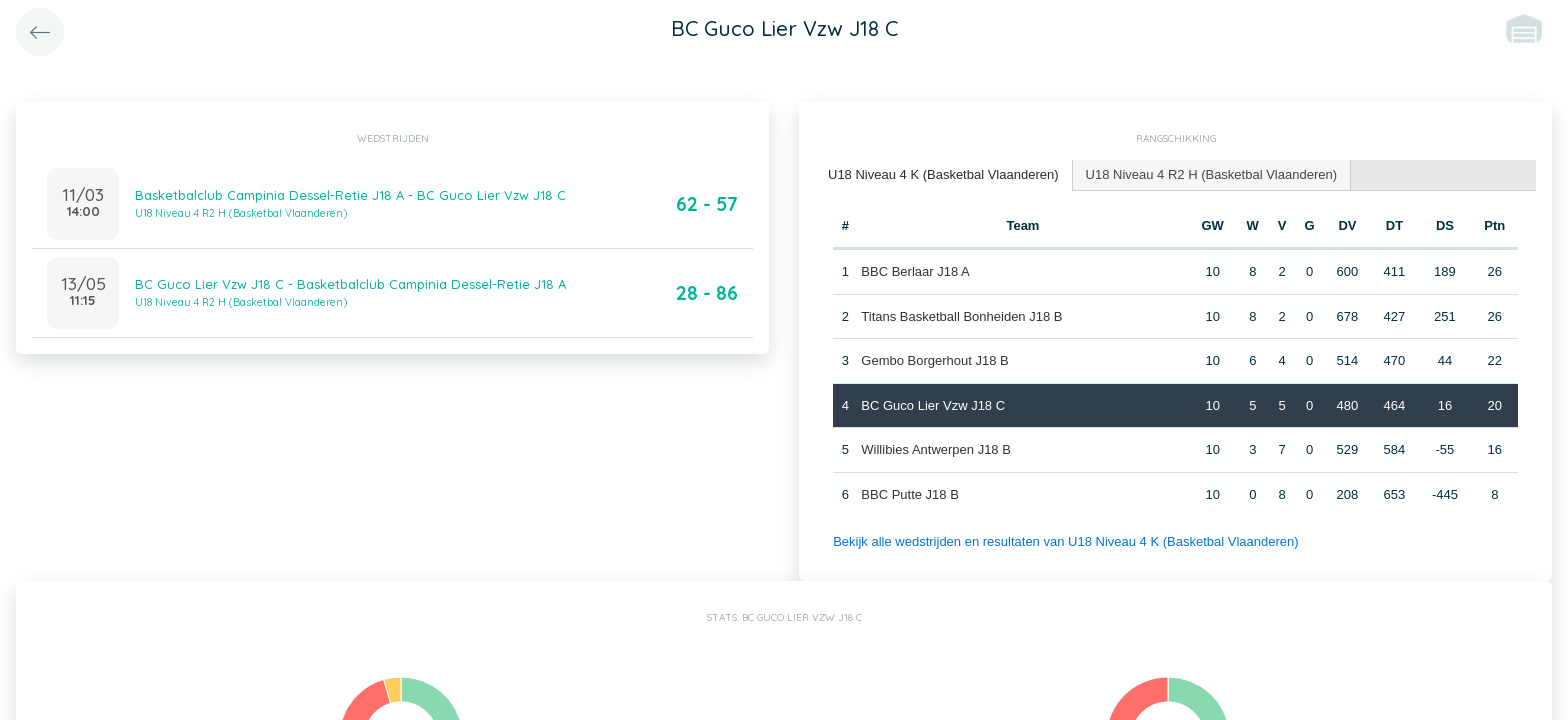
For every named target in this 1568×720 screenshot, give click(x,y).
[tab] (944, 175)
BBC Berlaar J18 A (915, 271)
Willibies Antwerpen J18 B (936, 449)
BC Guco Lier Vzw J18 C (933, 405)
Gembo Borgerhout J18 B (934, 360)
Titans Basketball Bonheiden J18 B (961, 316)
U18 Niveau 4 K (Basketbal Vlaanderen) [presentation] (943, 174)
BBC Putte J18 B (910, 494)
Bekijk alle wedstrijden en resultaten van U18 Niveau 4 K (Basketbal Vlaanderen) (1065, 541)
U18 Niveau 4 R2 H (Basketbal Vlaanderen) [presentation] (1211, 174)
